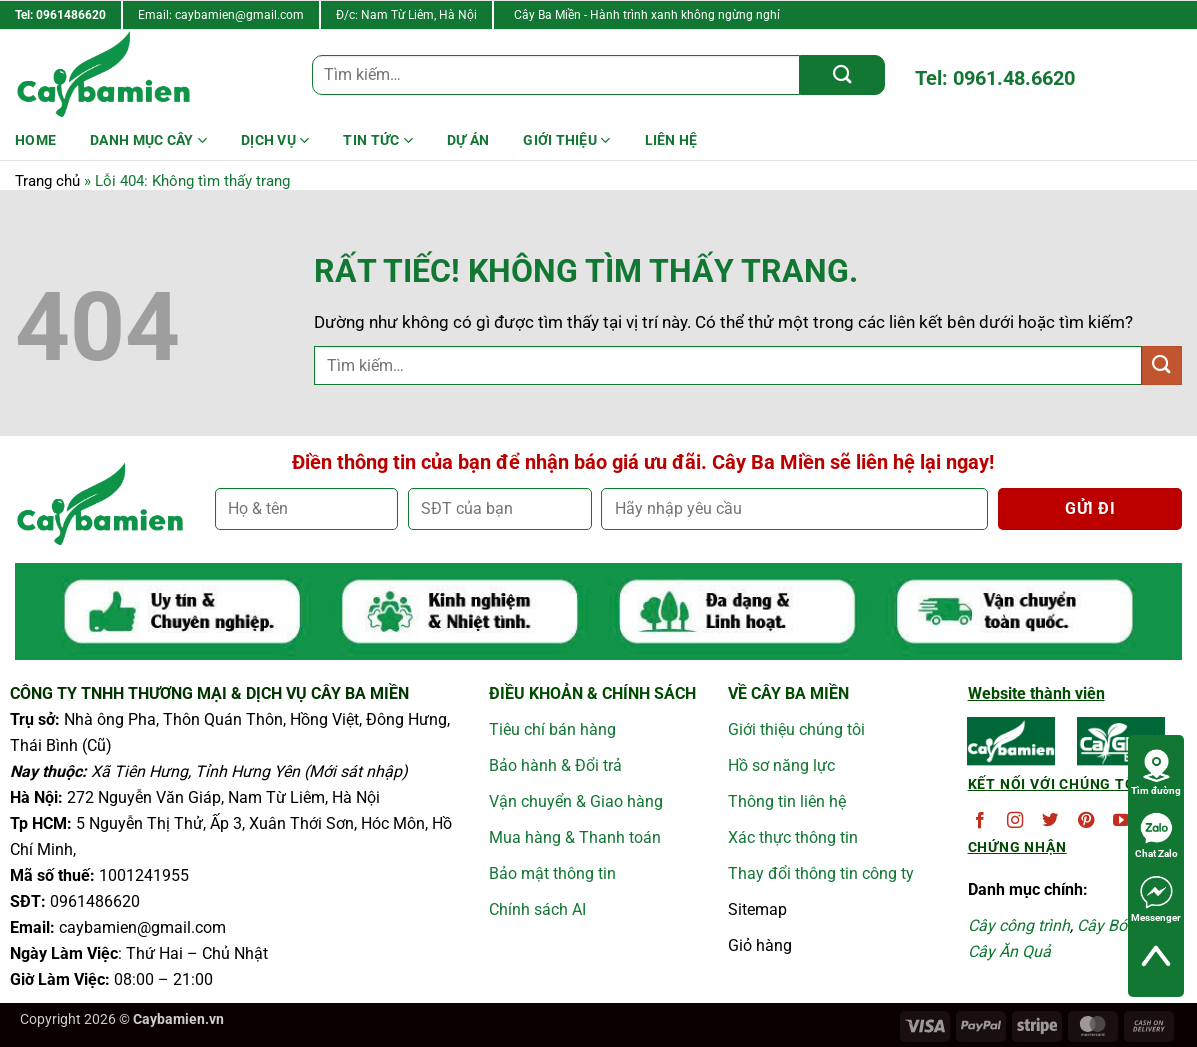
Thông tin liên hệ (787, 801)
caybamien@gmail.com (239, 15)
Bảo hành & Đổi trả (555, 765)
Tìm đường (1156, 772)
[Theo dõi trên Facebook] (980, 821)
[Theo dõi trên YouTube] (1121, 821)
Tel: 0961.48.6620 (995, 78)
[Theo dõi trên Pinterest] (1086, 821)
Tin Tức (377, 140)
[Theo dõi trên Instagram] (1015, 821)
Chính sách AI (537, 909)
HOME (35, 140)
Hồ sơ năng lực (781, 765)
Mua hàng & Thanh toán (575, 837)
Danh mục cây (148, 140)
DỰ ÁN (468, 140)
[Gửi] (842, 75)
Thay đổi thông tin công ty (821, 873)
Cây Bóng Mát (1127, 925)
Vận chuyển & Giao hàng (576, 801)
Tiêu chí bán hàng (552, 729)
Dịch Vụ (275, 140)
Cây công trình (1019, 925)
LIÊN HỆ (671, 140)
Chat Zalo (1156, 835)
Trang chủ (47, 181)
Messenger (1156, 899)
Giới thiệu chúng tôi (796, 729)
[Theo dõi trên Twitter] (1050, 821)
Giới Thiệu (566, 140)
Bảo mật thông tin (552, 873)
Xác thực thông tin (793, 837)
